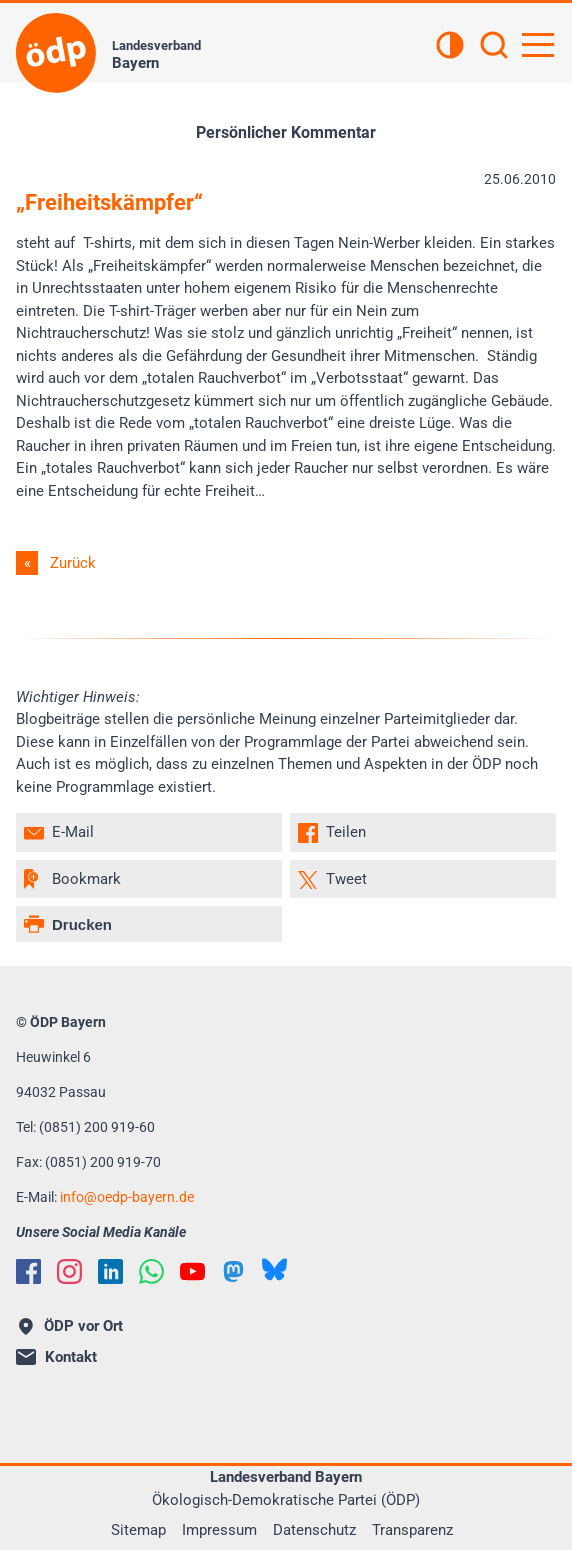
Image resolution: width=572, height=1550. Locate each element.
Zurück (73, 563)
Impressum (219, 1530)
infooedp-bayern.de (127, 1197)
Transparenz (412, 1530)
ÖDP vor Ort (71, 1326)
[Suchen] (494, 47)
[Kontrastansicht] (450, 47)
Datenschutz (314, 1530)
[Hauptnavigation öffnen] (538, 45)
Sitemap (138, 1530)
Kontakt (56, 1357)
